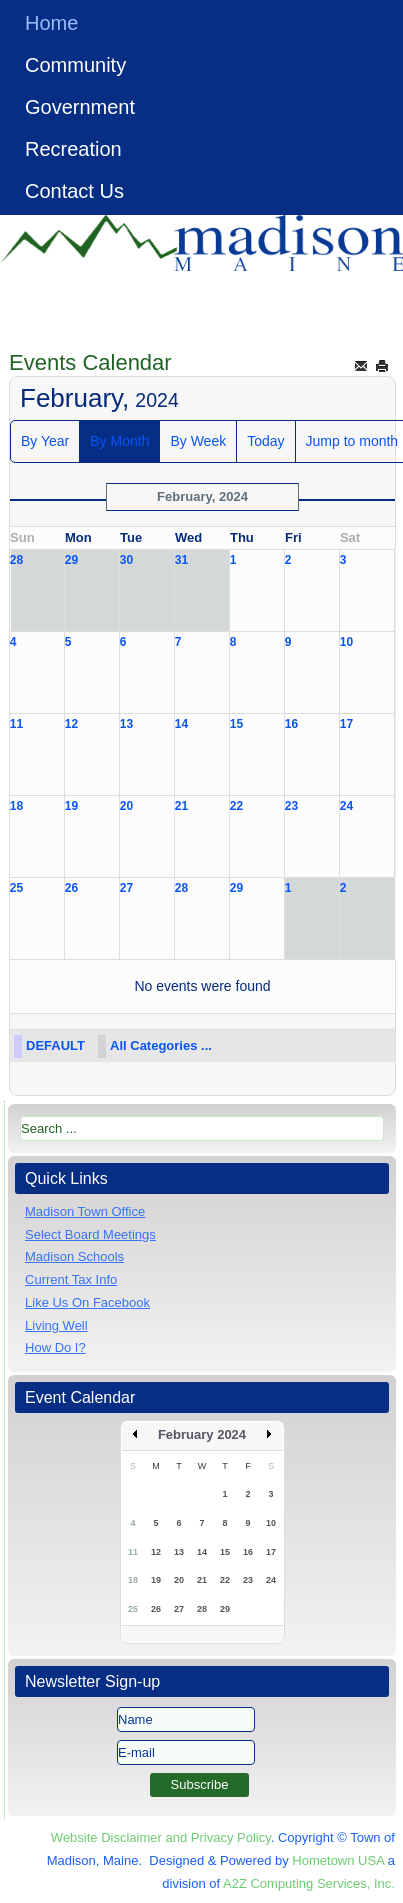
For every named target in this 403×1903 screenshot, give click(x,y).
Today (265, 441)
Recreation (73, 149)
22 (236, 806)
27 (126, 888)
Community (75, 65)
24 (346, 806)
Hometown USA (338, 1860)
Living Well (56, 1325)
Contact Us (74, 191)
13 (126, 724)
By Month (119, 441)
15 (236, 724)
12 (71, 724)
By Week (198, 441)
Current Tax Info (71, 1279)
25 (16, 888)
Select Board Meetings (90, 1234)
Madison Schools (74, 1256)
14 (181, 724)
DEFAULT (55, 1045)
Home (51, 23)
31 (181, 560)
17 (346, 724)
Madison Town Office (85, 1211)
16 (291, 724)
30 (126, 560)
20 (126, 806)
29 (71, 560)
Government (80, 107)
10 (346, 642)
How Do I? (55, 1347)
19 (71, 806)
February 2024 (202, 1434)
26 (71, 888)
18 (16, 806)
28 (16, 560)
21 (181, 806)
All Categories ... (161, 1045)
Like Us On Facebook (87, 1302)
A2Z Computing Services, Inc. (309, 1883)
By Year (45, 441)
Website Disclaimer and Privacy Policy (161, 1837)
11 (16, 724)
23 (291, 806)
